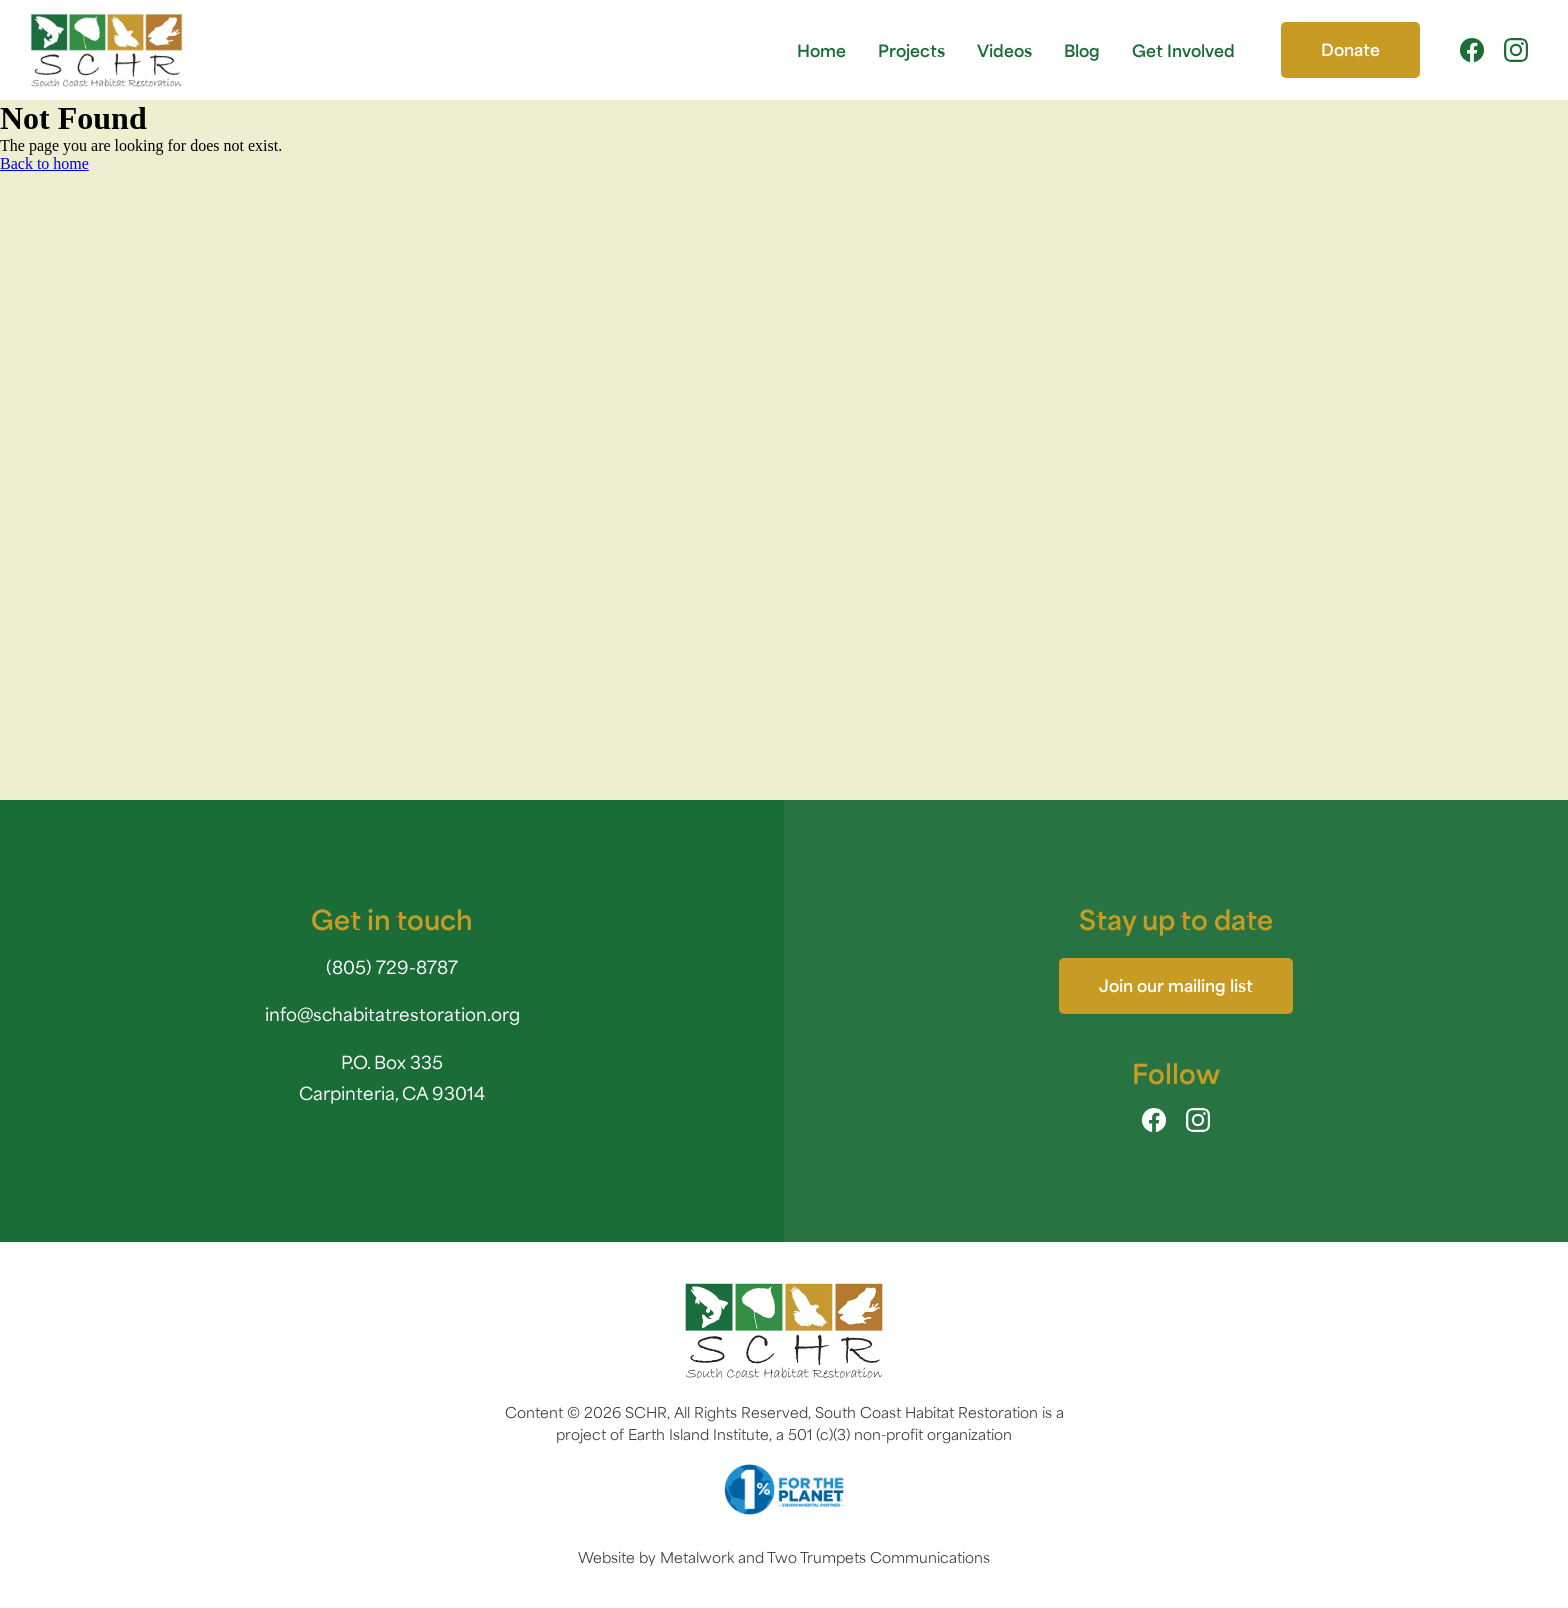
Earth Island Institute (698, 1432)
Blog (1082, 49)
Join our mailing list (1176, 984)
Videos (1004, 49)
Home (821, 49)
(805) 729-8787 (392, 965)
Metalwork (697, 1555)
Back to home (44, 163)
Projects (911, 49)
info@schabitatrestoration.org (392, 1012)
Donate (1350, 48)
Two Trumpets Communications (878, 1555)
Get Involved (1183, 49)
